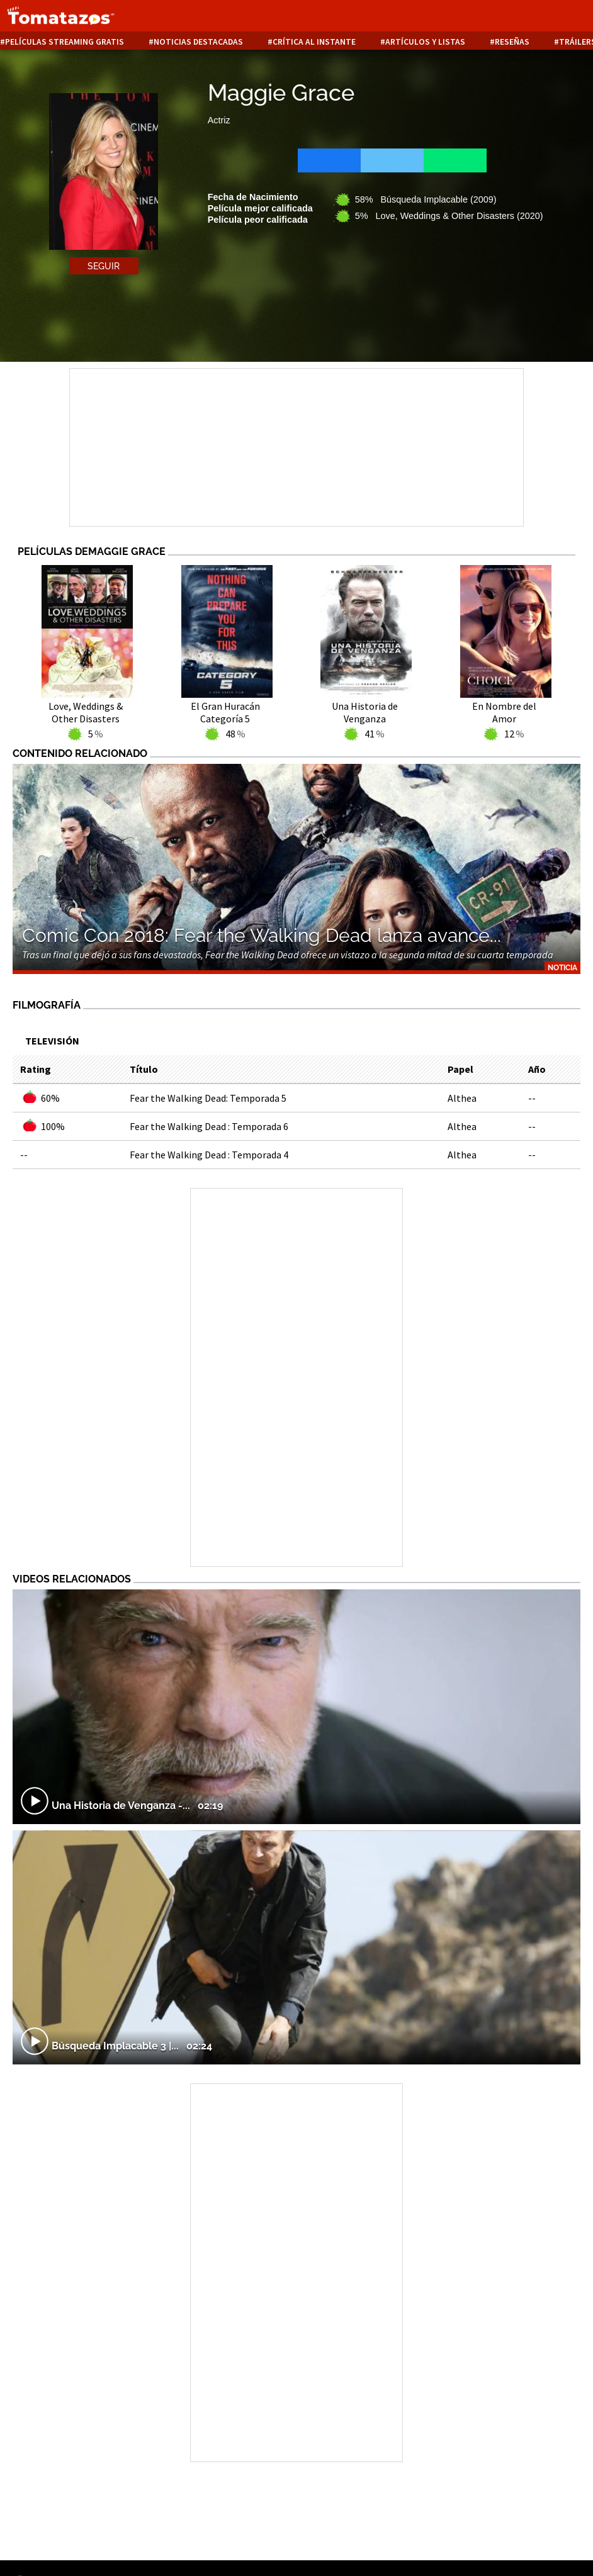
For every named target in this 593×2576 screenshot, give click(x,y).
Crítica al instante (314, 41)
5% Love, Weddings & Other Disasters (449, 216)
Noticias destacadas (198, 41)
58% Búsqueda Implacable (426, 199)
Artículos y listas (425, 41)
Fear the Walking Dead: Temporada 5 (208, 1098)
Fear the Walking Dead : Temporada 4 (209, 1154)
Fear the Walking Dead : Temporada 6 (209, 1126)
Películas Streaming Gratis (64, 41)
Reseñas (512, 41)
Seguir (104, 266)
